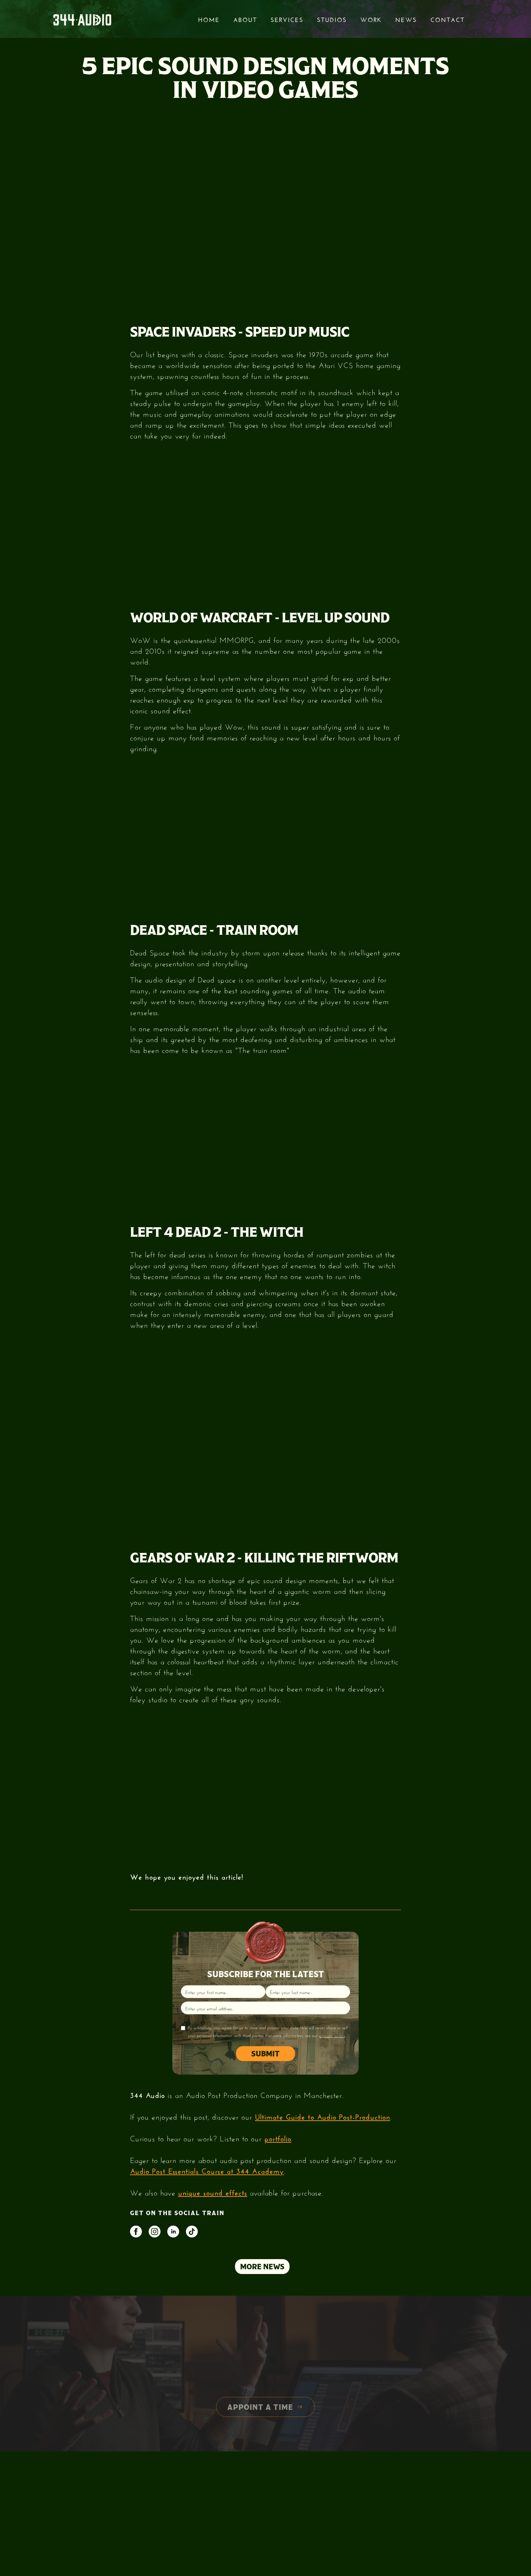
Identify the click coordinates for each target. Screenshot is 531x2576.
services (287, 19)
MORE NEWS (262, 2266)
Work (371, 19)
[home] (82, 19)
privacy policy (332, 2035)
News (406, 19)
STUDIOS (332, 19)
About (245, 19)
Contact (447, 19)
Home (209, 19)
